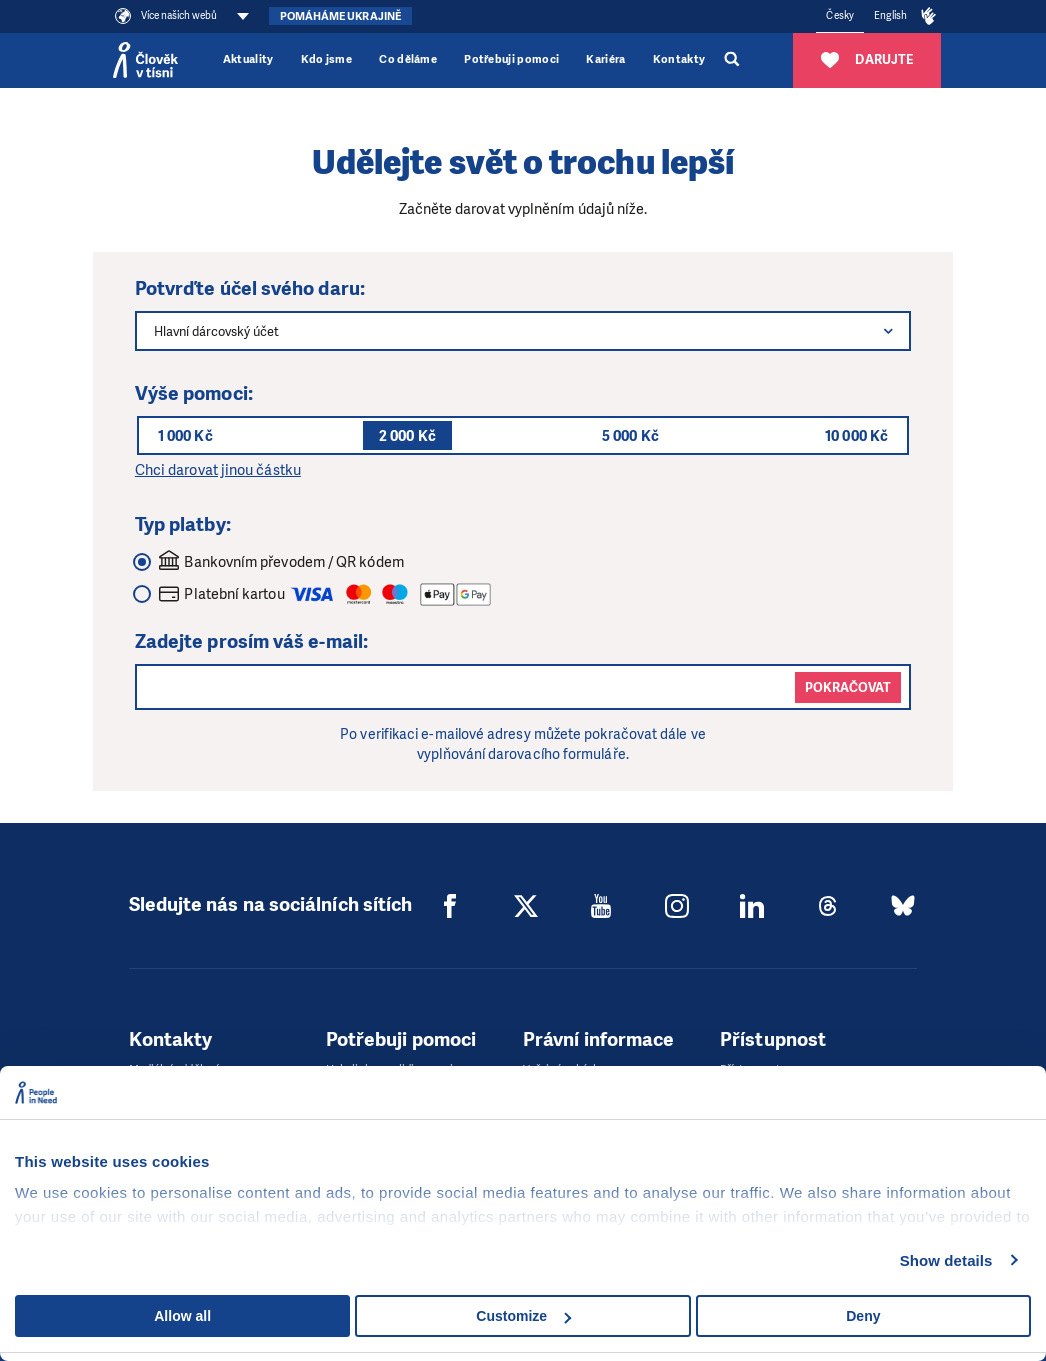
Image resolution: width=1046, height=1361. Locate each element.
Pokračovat (848, 687)
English (891, 15)
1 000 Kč (185, 436)
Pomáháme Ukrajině (340, 16)
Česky (839, 15)
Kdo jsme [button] (327, 59)
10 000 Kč (856, 436)
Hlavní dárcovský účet (216, 331)
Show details (946, 1260)
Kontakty (679, 59)
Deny (863, 1316)
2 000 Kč (407, 436)
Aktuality (248, 59)
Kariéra (605, 59)
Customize (523, 1316)
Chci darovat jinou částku (218, 470)
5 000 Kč (630, 436)
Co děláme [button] (408, 59)
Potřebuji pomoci (511, 59)
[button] (888, 331)
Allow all (182, 1316)
